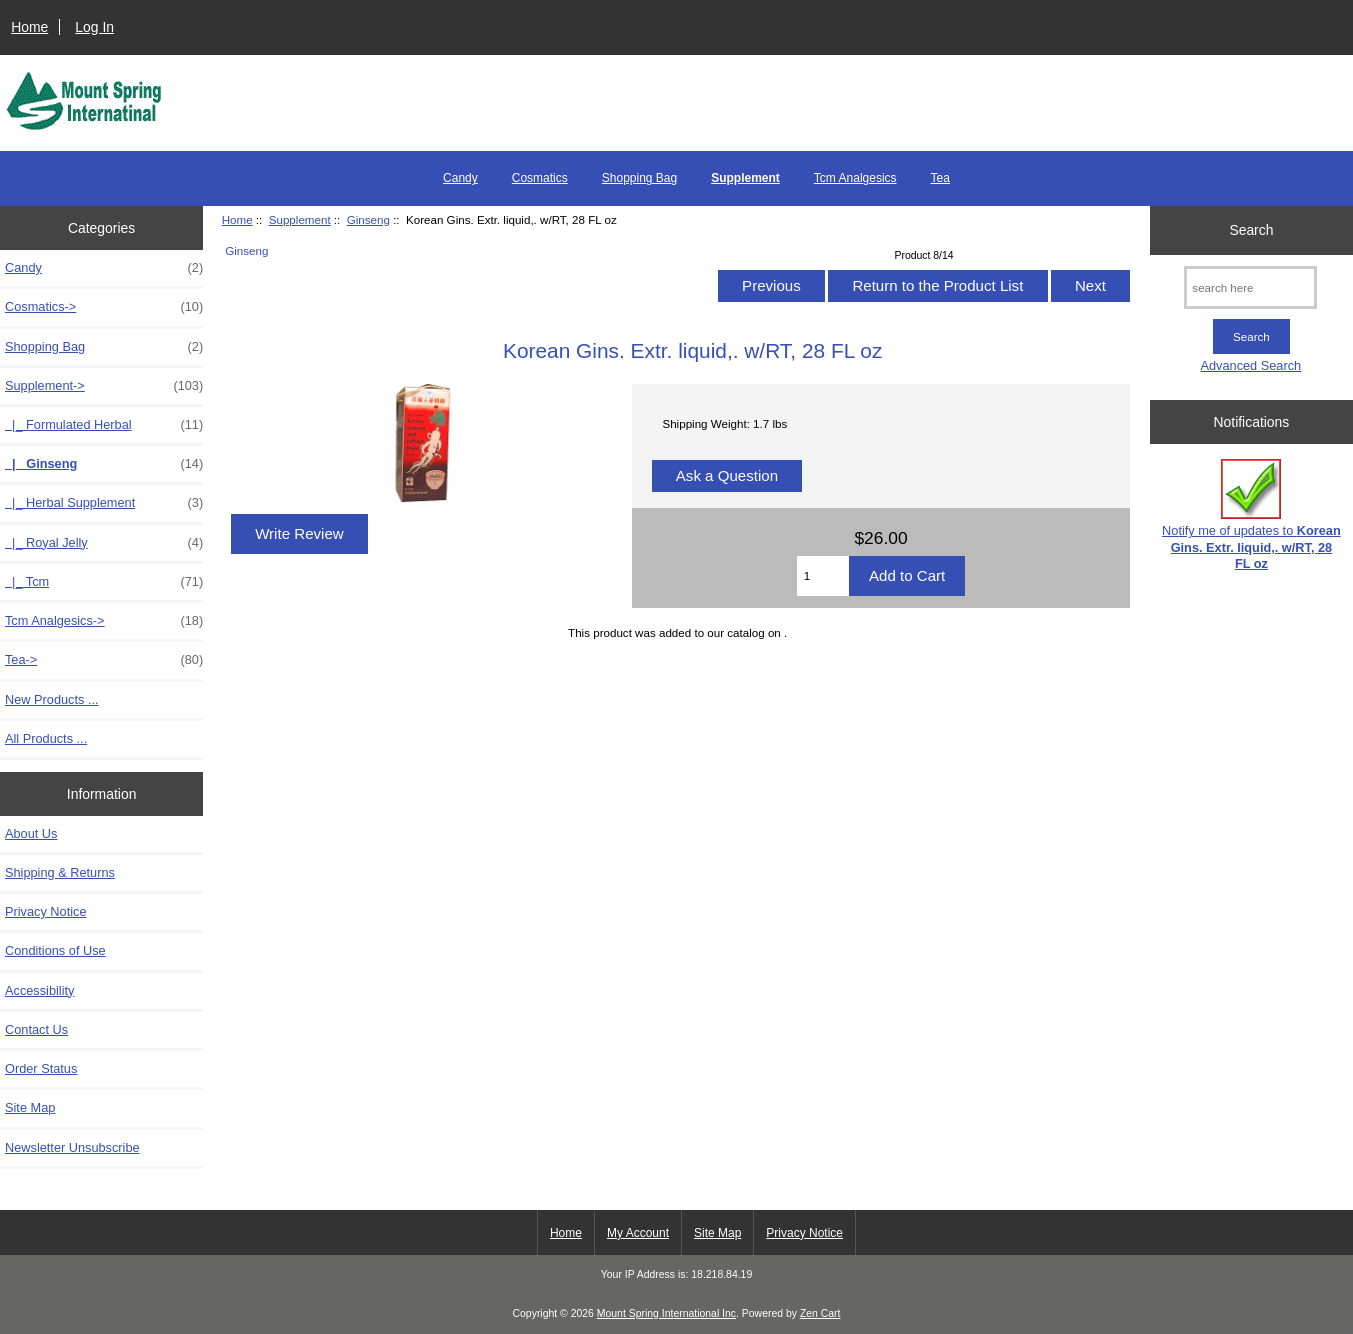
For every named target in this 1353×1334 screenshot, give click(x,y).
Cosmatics (540, 178)
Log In (94, 27)
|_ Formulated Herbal (104, 425)
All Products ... (46, 738)
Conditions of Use (55, 950)
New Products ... (52, 699)
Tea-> (104, 660)
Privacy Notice (45, 911)
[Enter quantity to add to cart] (823, 576)
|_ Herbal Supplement (104, 503)
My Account (638, 1233)
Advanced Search (1251, 365)
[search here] (1250, 287)
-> (104, 386)
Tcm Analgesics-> (104, 621)
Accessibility (39, 990)
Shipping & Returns (60, 872)
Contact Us (36, 1029)
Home (29, 27)
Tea (940, 178)
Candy (460, 178)
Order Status (41, 1068)
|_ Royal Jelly (104, 543)
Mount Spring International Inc (666, 1313)
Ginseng (368, 219)
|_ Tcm (104, 582)
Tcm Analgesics (855, 178)
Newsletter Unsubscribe (72, 1147)
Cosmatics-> (104, 307)
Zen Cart (820, 1313)
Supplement (300, 219)
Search (1251, 230)
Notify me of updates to (1251, 515)
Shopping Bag (639, 178)
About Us (31, 833)
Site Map (30, 1107)
